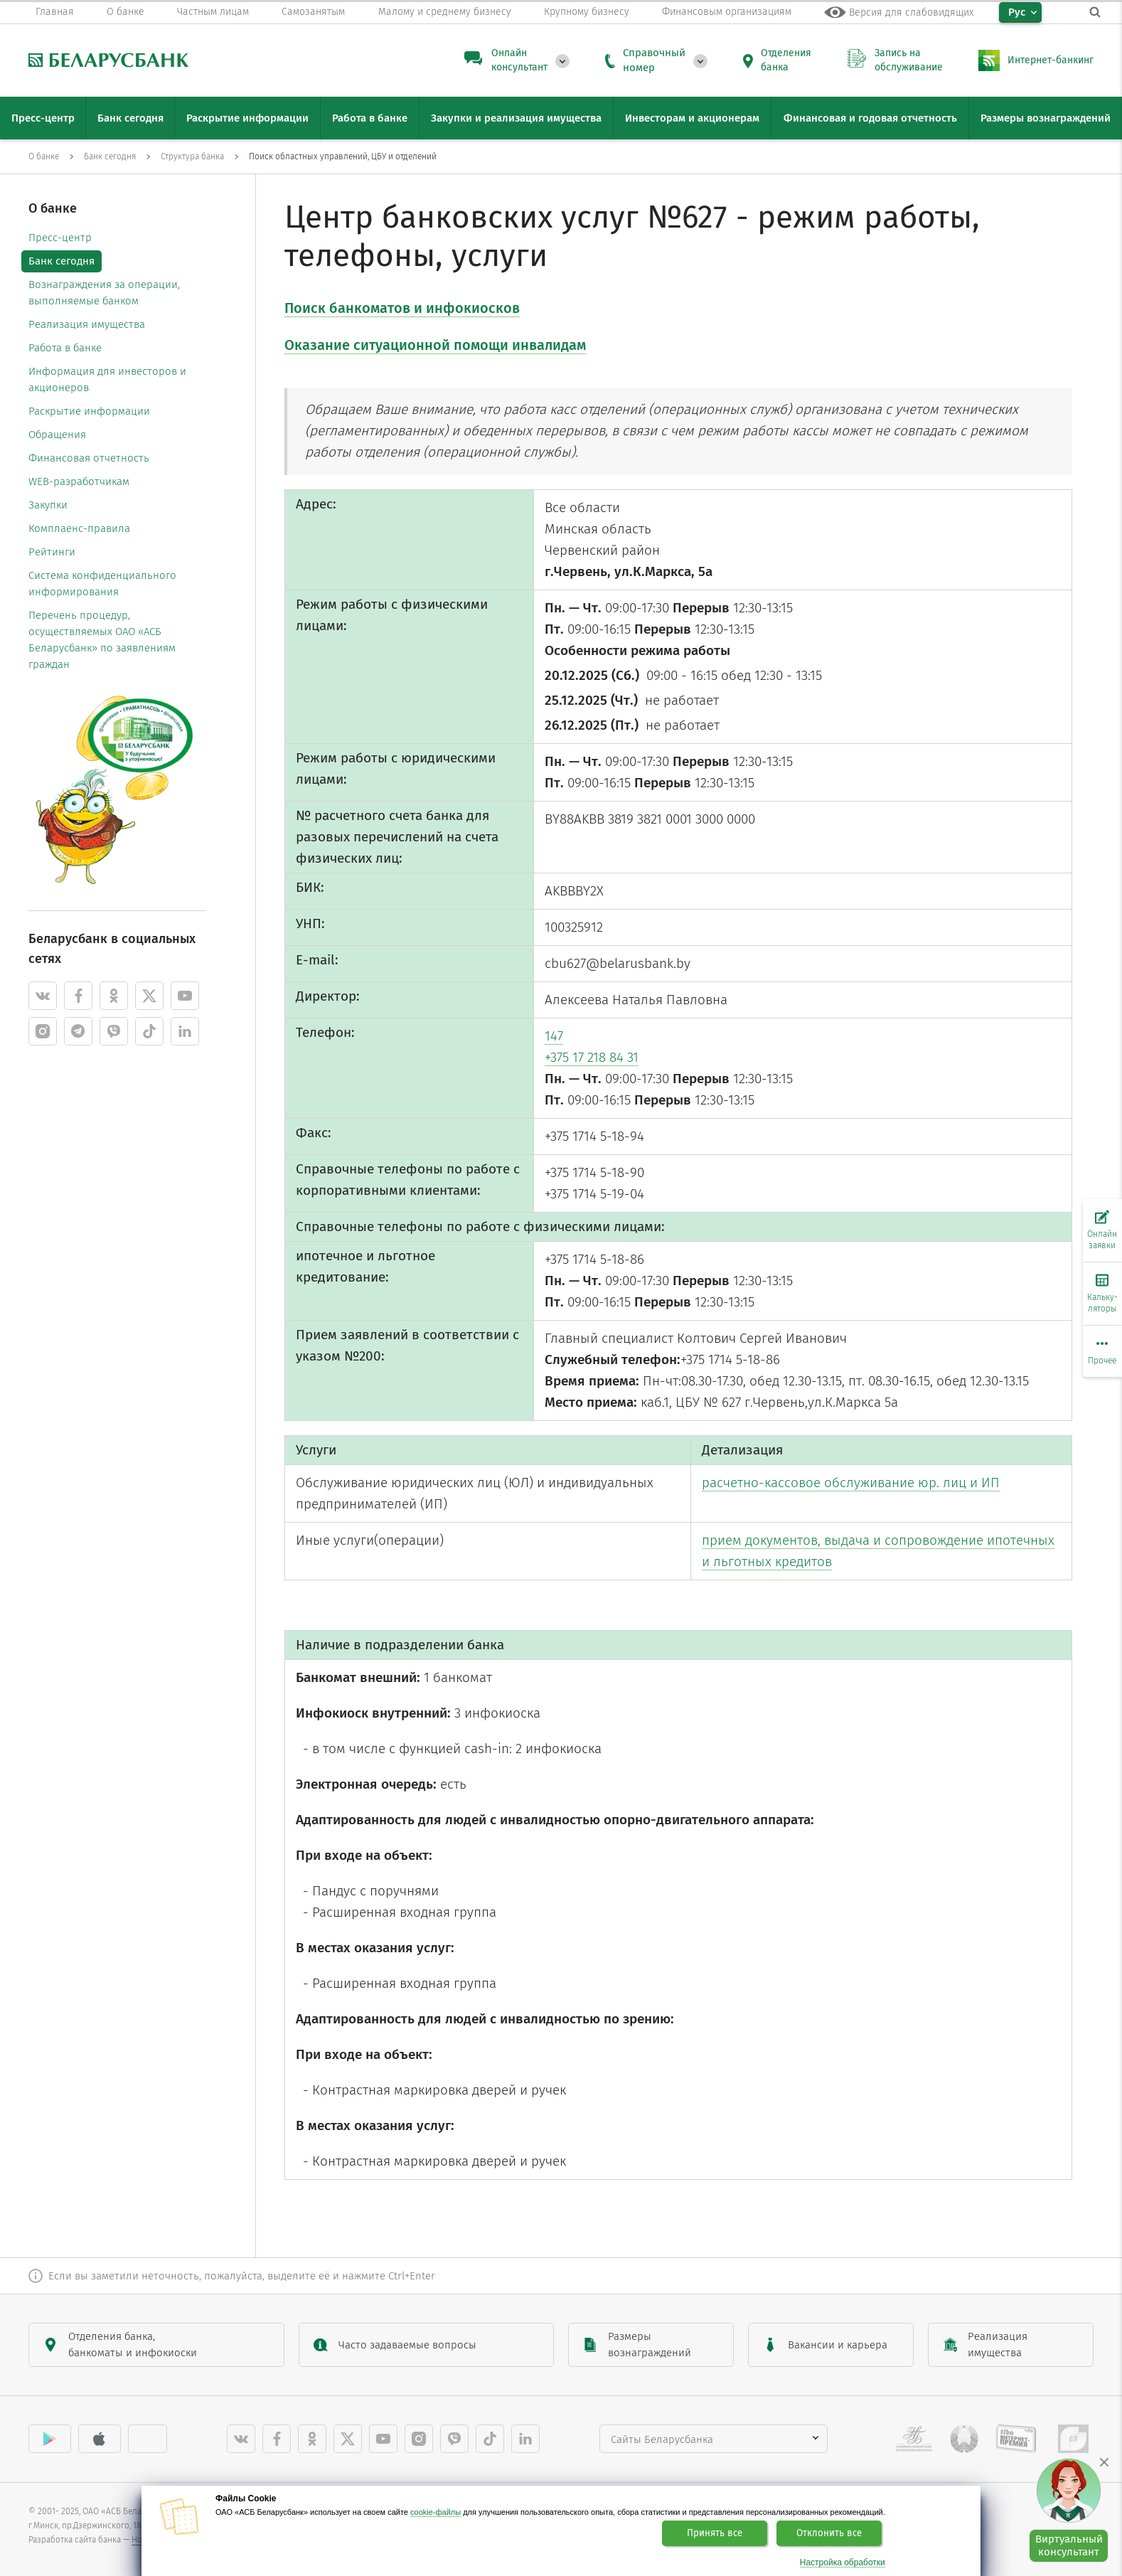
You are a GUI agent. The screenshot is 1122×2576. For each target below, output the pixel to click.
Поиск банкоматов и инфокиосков (402, 307)
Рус (1016, 12)
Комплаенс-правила (79, 528)
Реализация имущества (86, 324)
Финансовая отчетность (88, 458)
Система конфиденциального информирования (102, 583)
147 (554, 1036)
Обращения (57, 434)
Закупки (48, 505)
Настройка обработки (842, 2562)
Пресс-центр (60, 237)
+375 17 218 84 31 (592, 1057)
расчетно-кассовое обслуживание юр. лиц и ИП (851, 1482)
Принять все (714, 2533)
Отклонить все (829, 2533)
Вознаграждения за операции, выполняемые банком (104, 292)
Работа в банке (65, 347)
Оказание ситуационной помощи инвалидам (435, 344)
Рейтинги (51, 551)
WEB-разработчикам (78, 481)
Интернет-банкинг (1051, 60)
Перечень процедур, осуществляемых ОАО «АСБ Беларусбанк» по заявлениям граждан (102, 640)
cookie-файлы (435, 2512)
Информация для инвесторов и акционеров (107, 379)
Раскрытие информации (89, 411)
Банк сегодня (61, 261)
